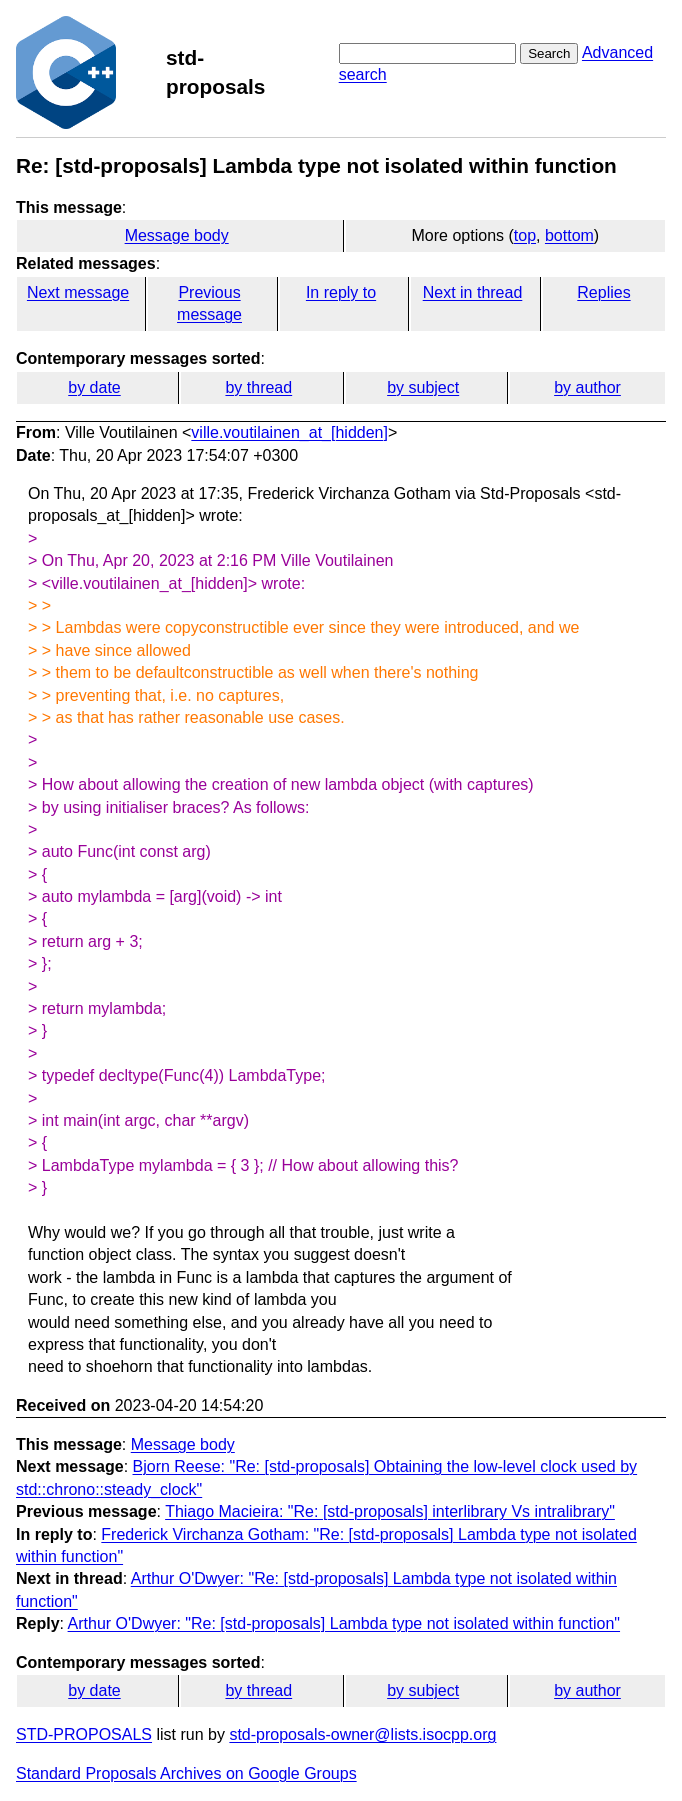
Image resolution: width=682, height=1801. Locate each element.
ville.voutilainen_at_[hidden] (289, 432)
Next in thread (473, 292)
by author (587, 387)
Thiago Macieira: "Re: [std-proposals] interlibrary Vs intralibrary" (390, 1511)
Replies (603, 292)
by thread (258, 387)
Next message (78, 292)
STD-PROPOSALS (84, 1734)
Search (549, 53)
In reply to (341, 292)
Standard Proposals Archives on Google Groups (186, 1773)
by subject (423, 387)
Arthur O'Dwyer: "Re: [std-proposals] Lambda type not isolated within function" (344, 1623)
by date (94, 387)
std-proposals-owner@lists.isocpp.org (362, 1734)
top (525, 235)
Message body (177, 235)
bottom (569, 235)
